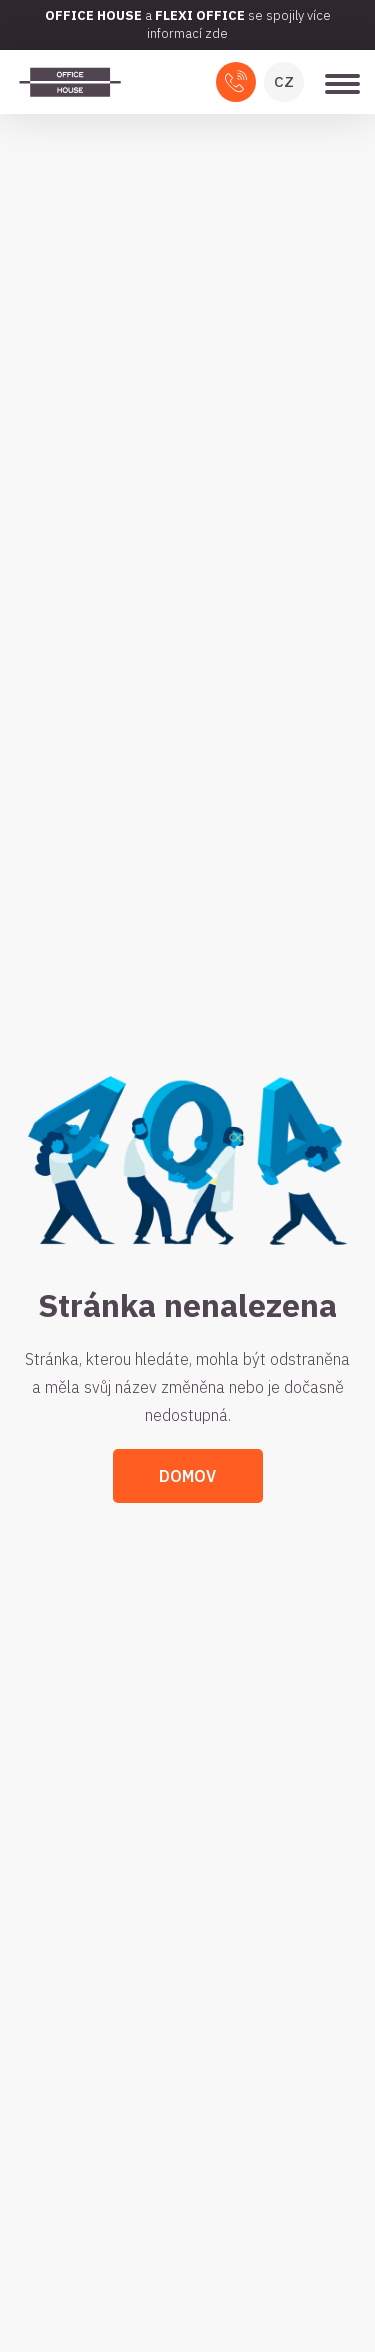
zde (216, 33)
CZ (284, 81)
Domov (187, 1476)
